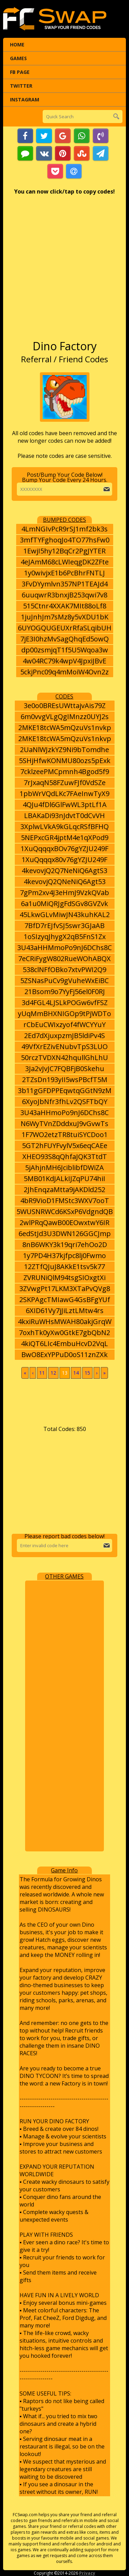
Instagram (24, 99)
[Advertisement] (64, 270)
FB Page (20, 72)
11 (42, 1372)
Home (17, 44)
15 (87, 1372)
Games (18, 58)
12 (53, 1372)
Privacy (87, 2573)
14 (76, 1372)
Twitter (21, 85)
